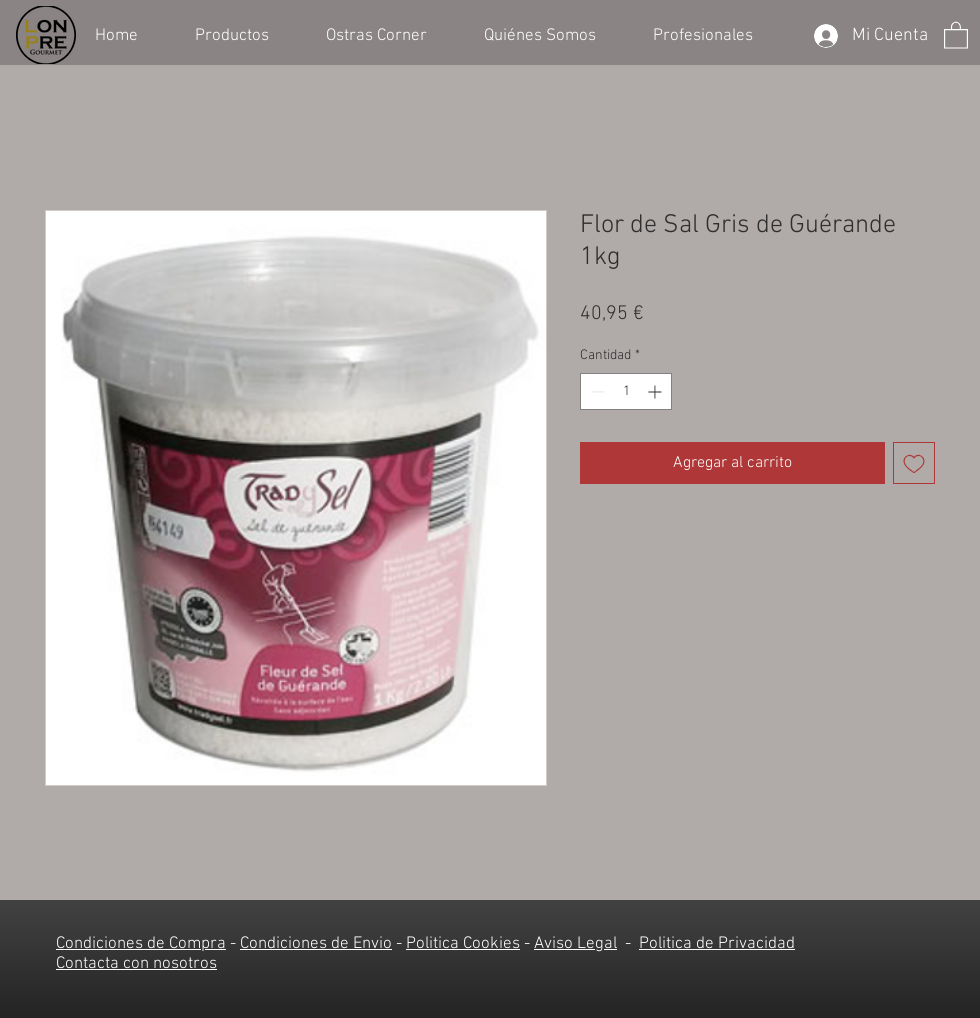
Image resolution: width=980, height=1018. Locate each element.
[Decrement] (595, 391)
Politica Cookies (463, 944)
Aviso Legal (575, 944)
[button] (245, 34)
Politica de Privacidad (717, 944)
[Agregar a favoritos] (914, 463)
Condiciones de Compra (141, 944)
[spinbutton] (626, 391)
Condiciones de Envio (316, 944)
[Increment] (656, 391)
